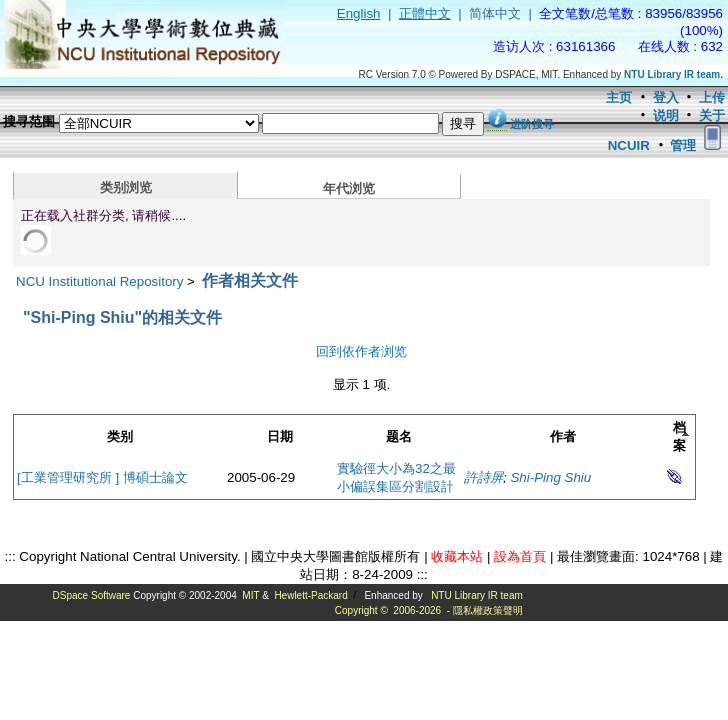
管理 (683, 145)
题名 (399, 436)
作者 (563, 436)
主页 (619, 97)
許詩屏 (483, 477)
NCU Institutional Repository (99, 281)
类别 (120, 436)
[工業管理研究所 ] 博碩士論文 (102, 477)
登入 (666, 97)
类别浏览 (126, 187)
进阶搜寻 (532, 124)
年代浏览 (349, 188)
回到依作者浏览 (361, 351)
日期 (280, 436)
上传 (712, 97)
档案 (679, 436)
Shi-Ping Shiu (550, 477)
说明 (666, 115)
